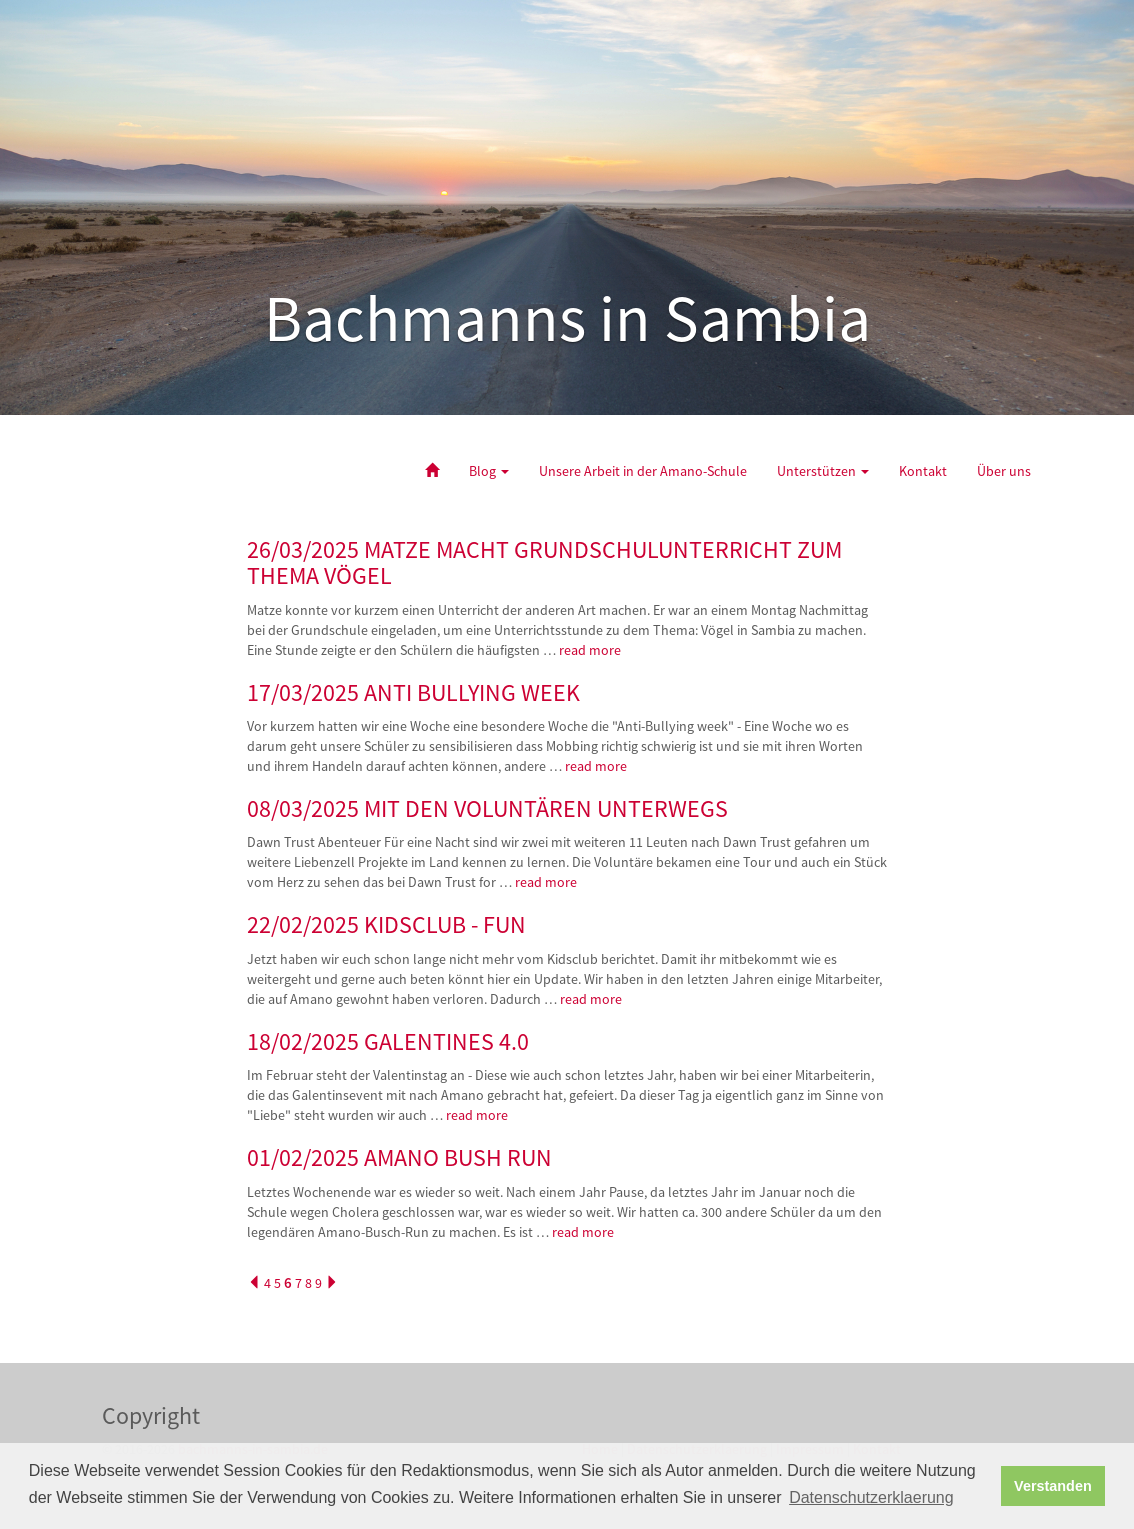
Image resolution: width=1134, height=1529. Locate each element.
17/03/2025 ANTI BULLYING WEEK (413, 692)
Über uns (1004, 471)
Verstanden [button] (1053, 1486)
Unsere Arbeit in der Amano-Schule (643, 471)
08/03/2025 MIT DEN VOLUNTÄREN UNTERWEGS (487, 808)
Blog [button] (489, 471)
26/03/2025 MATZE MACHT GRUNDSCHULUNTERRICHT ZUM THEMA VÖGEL (544, 562)
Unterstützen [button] (823, 471)
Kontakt (923, 471)
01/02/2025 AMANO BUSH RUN (399, 1157)
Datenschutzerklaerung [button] (871, 1497)
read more (591, 650)
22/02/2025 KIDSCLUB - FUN (386, 924)
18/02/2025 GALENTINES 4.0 (388, 1041)
